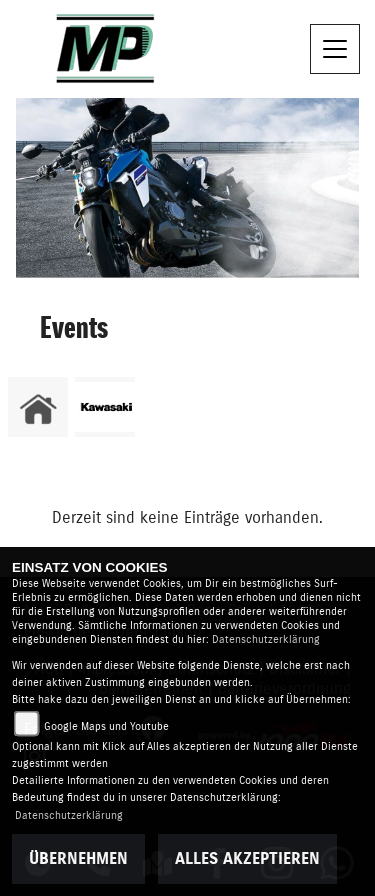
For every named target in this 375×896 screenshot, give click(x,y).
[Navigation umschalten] (335, 49)
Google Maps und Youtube (106, 726)
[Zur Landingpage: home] (38, 407)
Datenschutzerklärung (266, 639)
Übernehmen (78, 859)
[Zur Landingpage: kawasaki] (105, 407)
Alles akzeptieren (247, 859)
